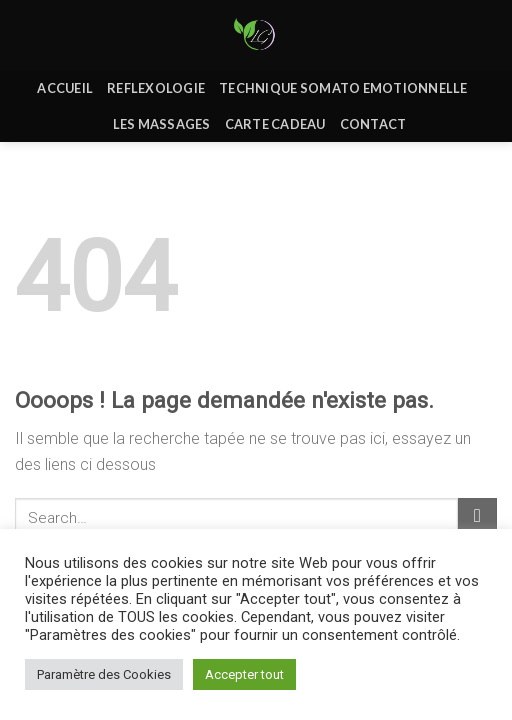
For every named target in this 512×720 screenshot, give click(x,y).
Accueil (65, 88)
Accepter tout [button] (244, 674)
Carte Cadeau (275, 124)
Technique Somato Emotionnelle (343, 88)
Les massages (162, 124)
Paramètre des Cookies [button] (104, 674)
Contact (373, 124)
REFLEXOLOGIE (156, 88)
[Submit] (477, 517)
